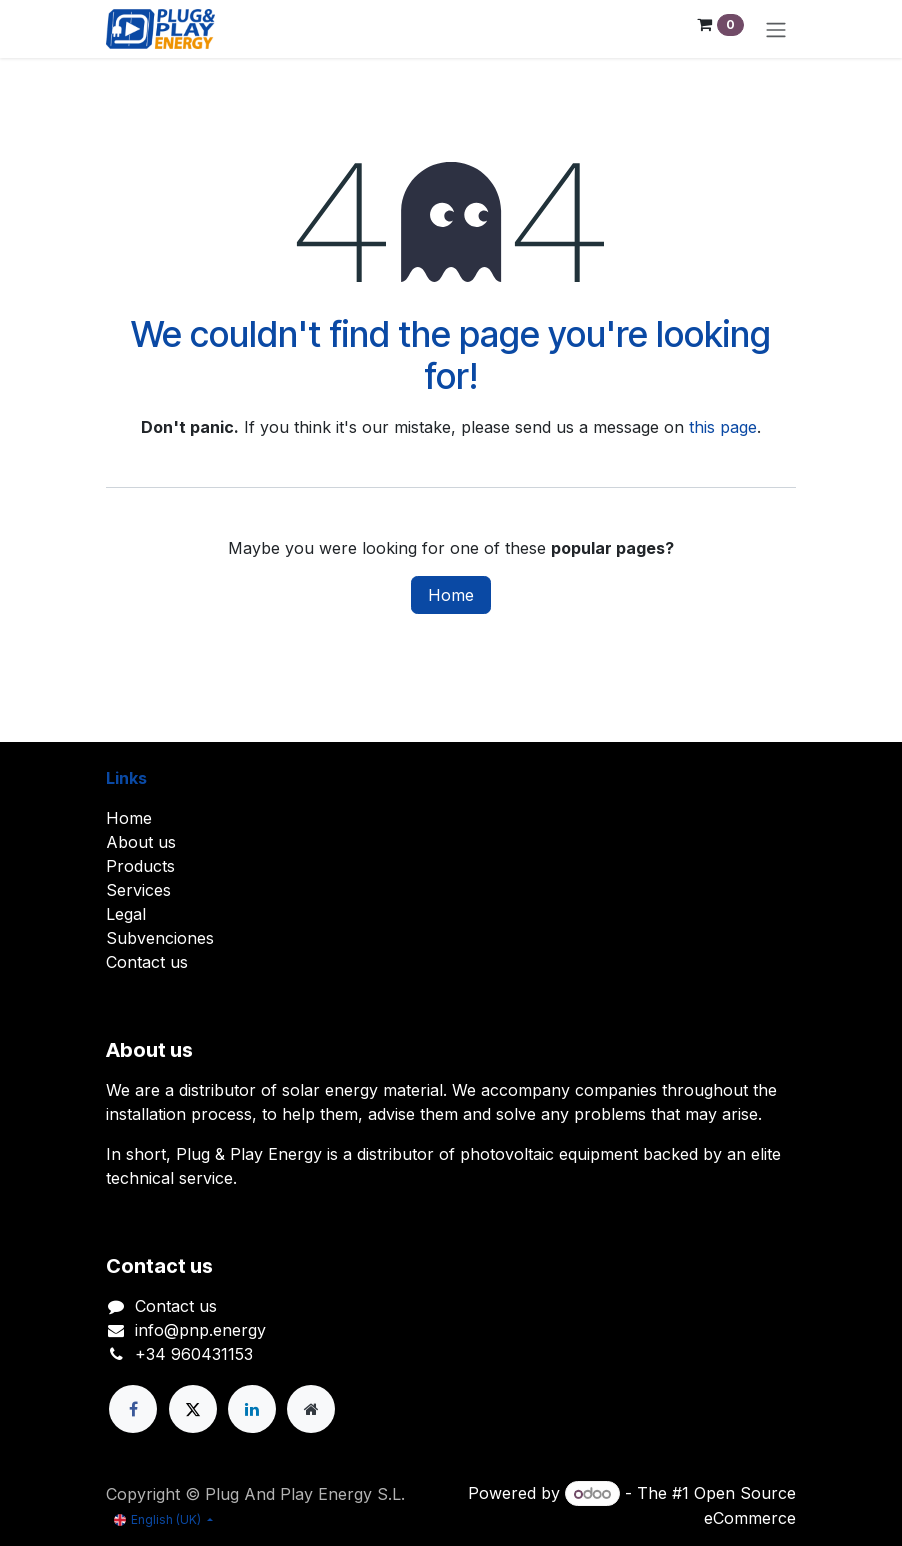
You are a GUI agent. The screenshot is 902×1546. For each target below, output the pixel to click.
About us (141, 842)
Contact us (147, 962)
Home (451, 595)
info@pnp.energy (200, 1330)
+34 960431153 (194, 1354)
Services (138, 890)
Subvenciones (160, 938)
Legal (126, 914)
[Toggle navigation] (776, 29)
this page (723, 427)
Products (140, 866)
